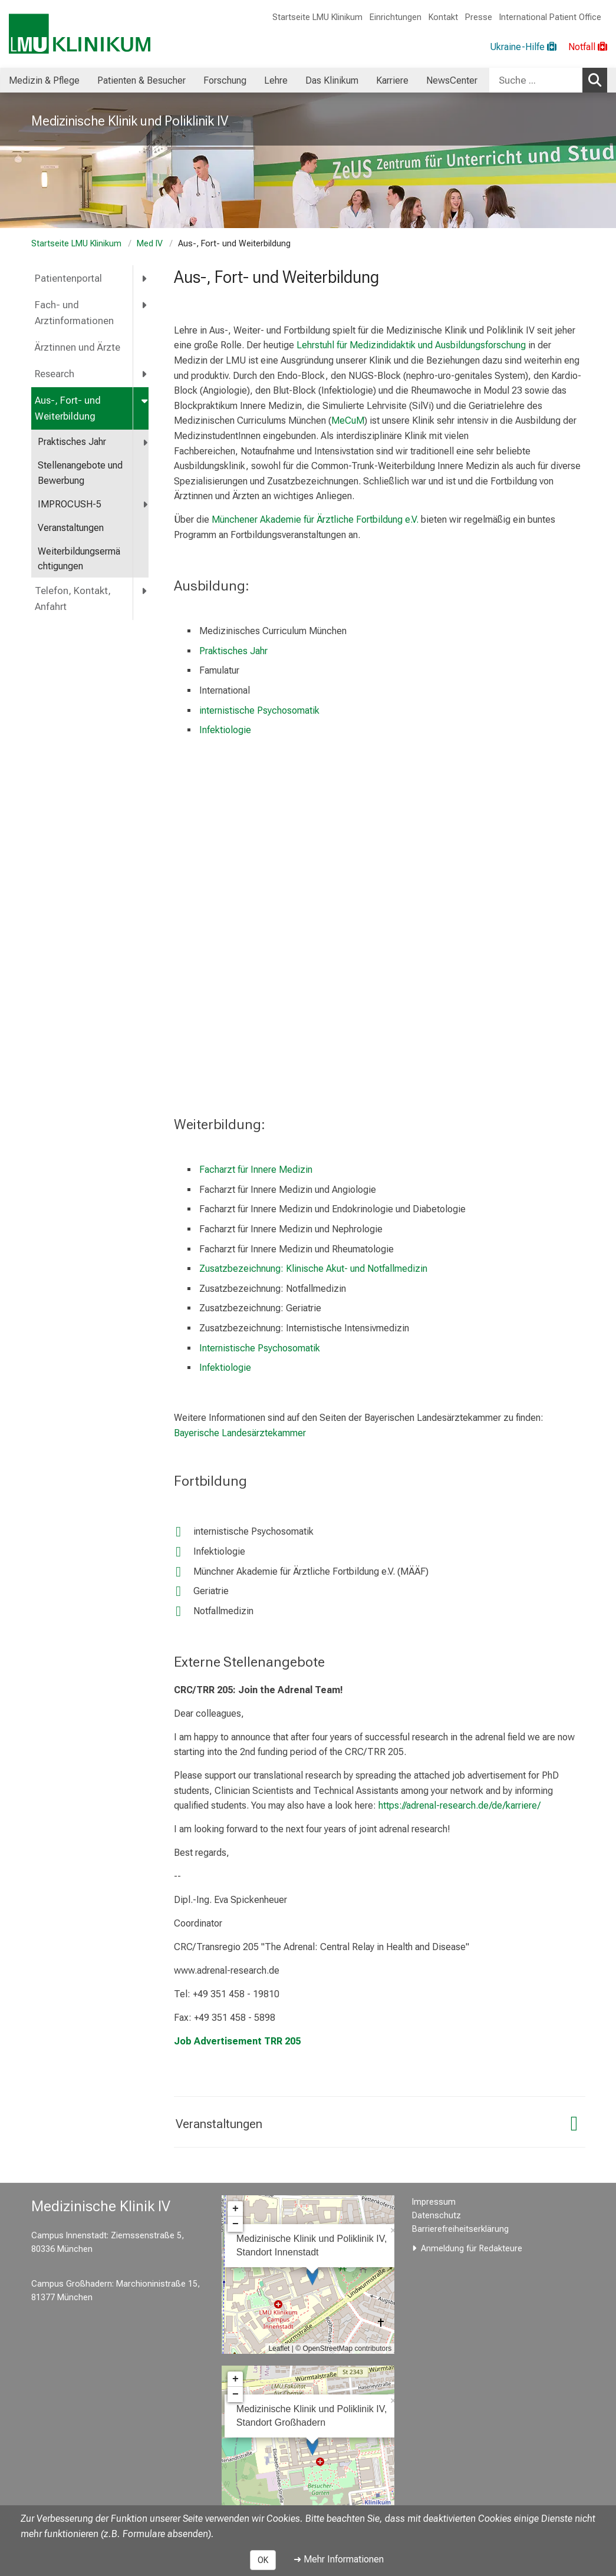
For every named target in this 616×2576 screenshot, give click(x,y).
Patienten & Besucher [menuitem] (141, 80)
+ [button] (235, 2209)
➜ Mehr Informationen (339, 2559)
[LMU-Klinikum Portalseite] (79, 33)
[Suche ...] (535, 80)
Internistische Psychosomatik (259, 1348)
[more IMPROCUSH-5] (146, 504)
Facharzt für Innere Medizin (255, 1169)
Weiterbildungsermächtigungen (79, 559)
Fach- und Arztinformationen (74, 312)
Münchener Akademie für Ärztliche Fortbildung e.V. (315, 519)
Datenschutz (436, 2216)
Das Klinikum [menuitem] (331, 80)
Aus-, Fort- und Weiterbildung (68, 408)
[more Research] (145, 374)
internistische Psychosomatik (259, 710)
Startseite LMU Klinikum (317, 17)
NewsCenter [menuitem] (451, 80)
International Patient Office (550, 17)
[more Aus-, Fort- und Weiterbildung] (145, 400)
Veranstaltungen (71, 527)
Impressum (434, 2202)
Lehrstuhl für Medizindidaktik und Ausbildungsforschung (411, 345)
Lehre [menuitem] (276, 80)
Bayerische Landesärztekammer (240, 1433)
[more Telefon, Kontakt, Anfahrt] (145, 591)
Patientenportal (68, 278)
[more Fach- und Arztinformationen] (145, 305)
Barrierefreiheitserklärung (460, 2229)
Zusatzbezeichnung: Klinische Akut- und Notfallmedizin (313, 1268)
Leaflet (278, 2348)
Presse (478, 17)
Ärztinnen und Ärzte (77, 347)
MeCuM (347, 420)
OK (263, 2560)
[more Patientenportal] (145, 278)
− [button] (235, 2224)
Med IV (150, 244)
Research (54, 374)
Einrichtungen (395, 17)
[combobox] (548, 80)
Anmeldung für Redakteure (471, 2249)
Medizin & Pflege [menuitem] (44, 80)
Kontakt (443, 17)
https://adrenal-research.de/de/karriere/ (459, 1805)
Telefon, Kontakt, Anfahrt (73, 598)
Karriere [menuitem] (392, 80)
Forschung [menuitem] (224, 80)
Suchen (597, 79)
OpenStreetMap (327, 2348)
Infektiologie (225, 729)
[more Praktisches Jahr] (146, 442)
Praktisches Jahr (72, 441)
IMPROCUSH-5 (69, 504)
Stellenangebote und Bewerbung (80, 473)
